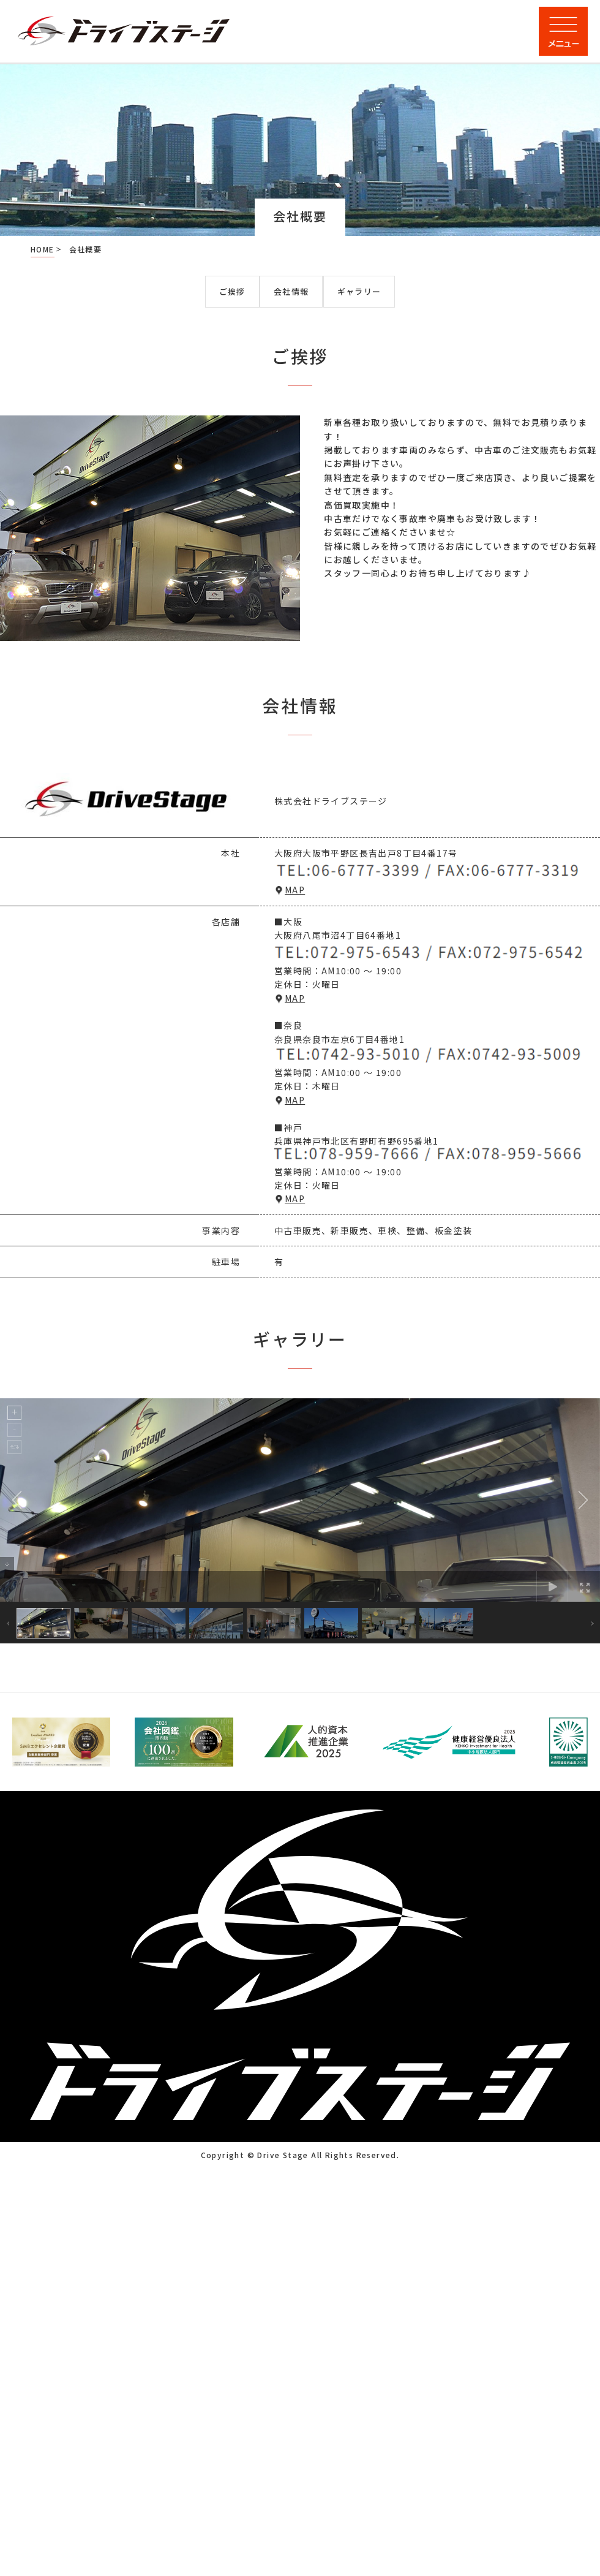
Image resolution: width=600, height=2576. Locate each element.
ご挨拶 (232, 291)
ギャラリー (359, 291)
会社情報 (291, 291)
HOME (42, 249)
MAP (295, 890)
